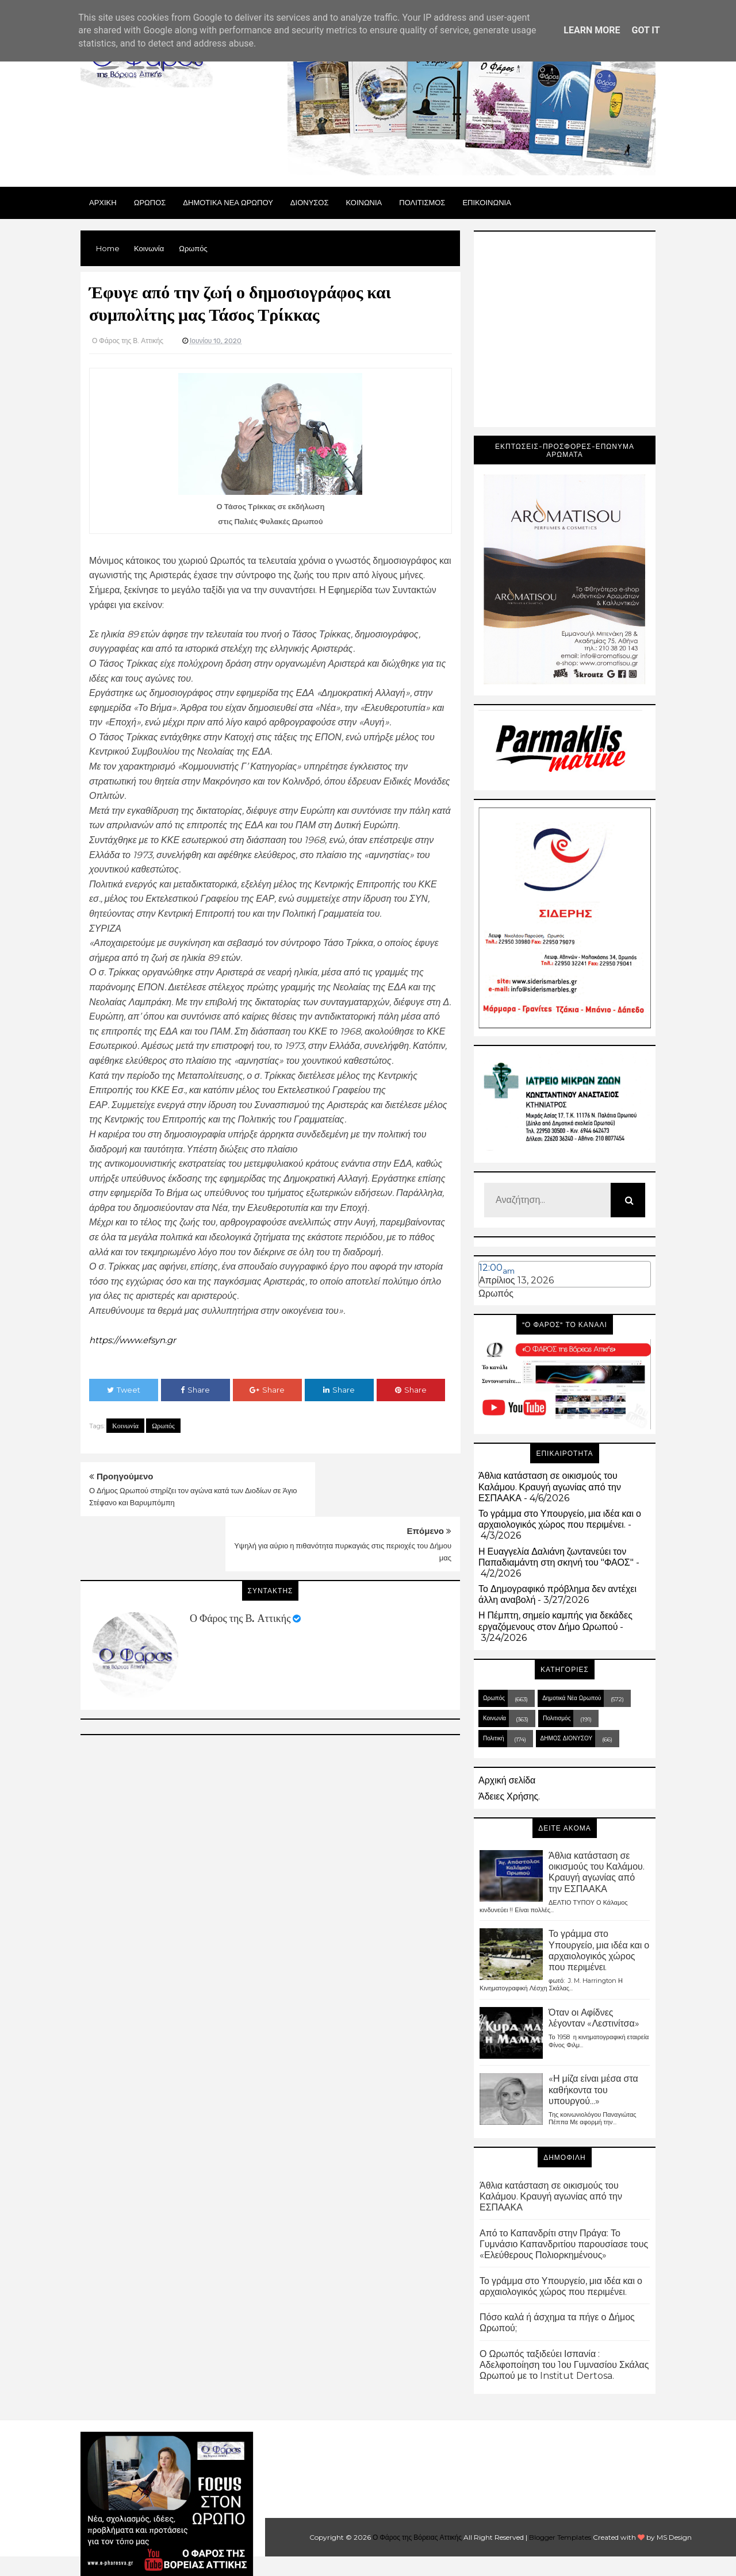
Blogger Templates (560, 2537)
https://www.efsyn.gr (135, 1340)
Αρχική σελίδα (506, 1780)
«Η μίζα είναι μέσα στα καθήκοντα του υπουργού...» (593, 2089)
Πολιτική (493, 1738)
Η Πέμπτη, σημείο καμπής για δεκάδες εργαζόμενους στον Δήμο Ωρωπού (555, 1621)
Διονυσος (309, 202)
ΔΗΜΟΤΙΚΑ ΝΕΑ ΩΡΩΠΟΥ (228, 202)
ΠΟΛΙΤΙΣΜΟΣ (422, 202)
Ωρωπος (150, 202)
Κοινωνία (125, 1425)
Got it (645, 30)
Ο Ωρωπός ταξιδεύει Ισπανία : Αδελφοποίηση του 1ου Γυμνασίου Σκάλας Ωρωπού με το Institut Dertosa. (564, 2364)
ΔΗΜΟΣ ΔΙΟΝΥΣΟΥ (566, 1738)
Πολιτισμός (556, 1718)
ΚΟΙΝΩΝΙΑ (364, 202)
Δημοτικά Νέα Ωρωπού (571, 1698)
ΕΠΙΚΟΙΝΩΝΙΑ (486, 202)
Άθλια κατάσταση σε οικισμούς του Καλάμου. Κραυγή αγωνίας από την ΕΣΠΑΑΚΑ (549, 1486)
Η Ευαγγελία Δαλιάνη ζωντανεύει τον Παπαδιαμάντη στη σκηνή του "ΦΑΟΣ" (556, 1557)
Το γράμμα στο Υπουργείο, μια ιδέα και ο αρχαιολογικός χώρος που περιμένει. (559, 1519)
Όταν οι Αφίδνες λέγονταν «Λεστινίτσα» (594, 2018)
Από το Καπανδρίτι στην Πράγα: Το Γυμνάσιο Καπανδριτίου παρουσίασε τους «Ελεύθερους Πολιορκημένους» (564, 2244)
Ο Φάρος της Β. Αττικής (240, 1562)
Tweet (123, 1389)
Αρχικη (103, 202)
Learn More (592, 30)
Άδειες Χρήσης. (509, 1796)
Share (195, 1389)
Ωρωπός (163, 1425)
